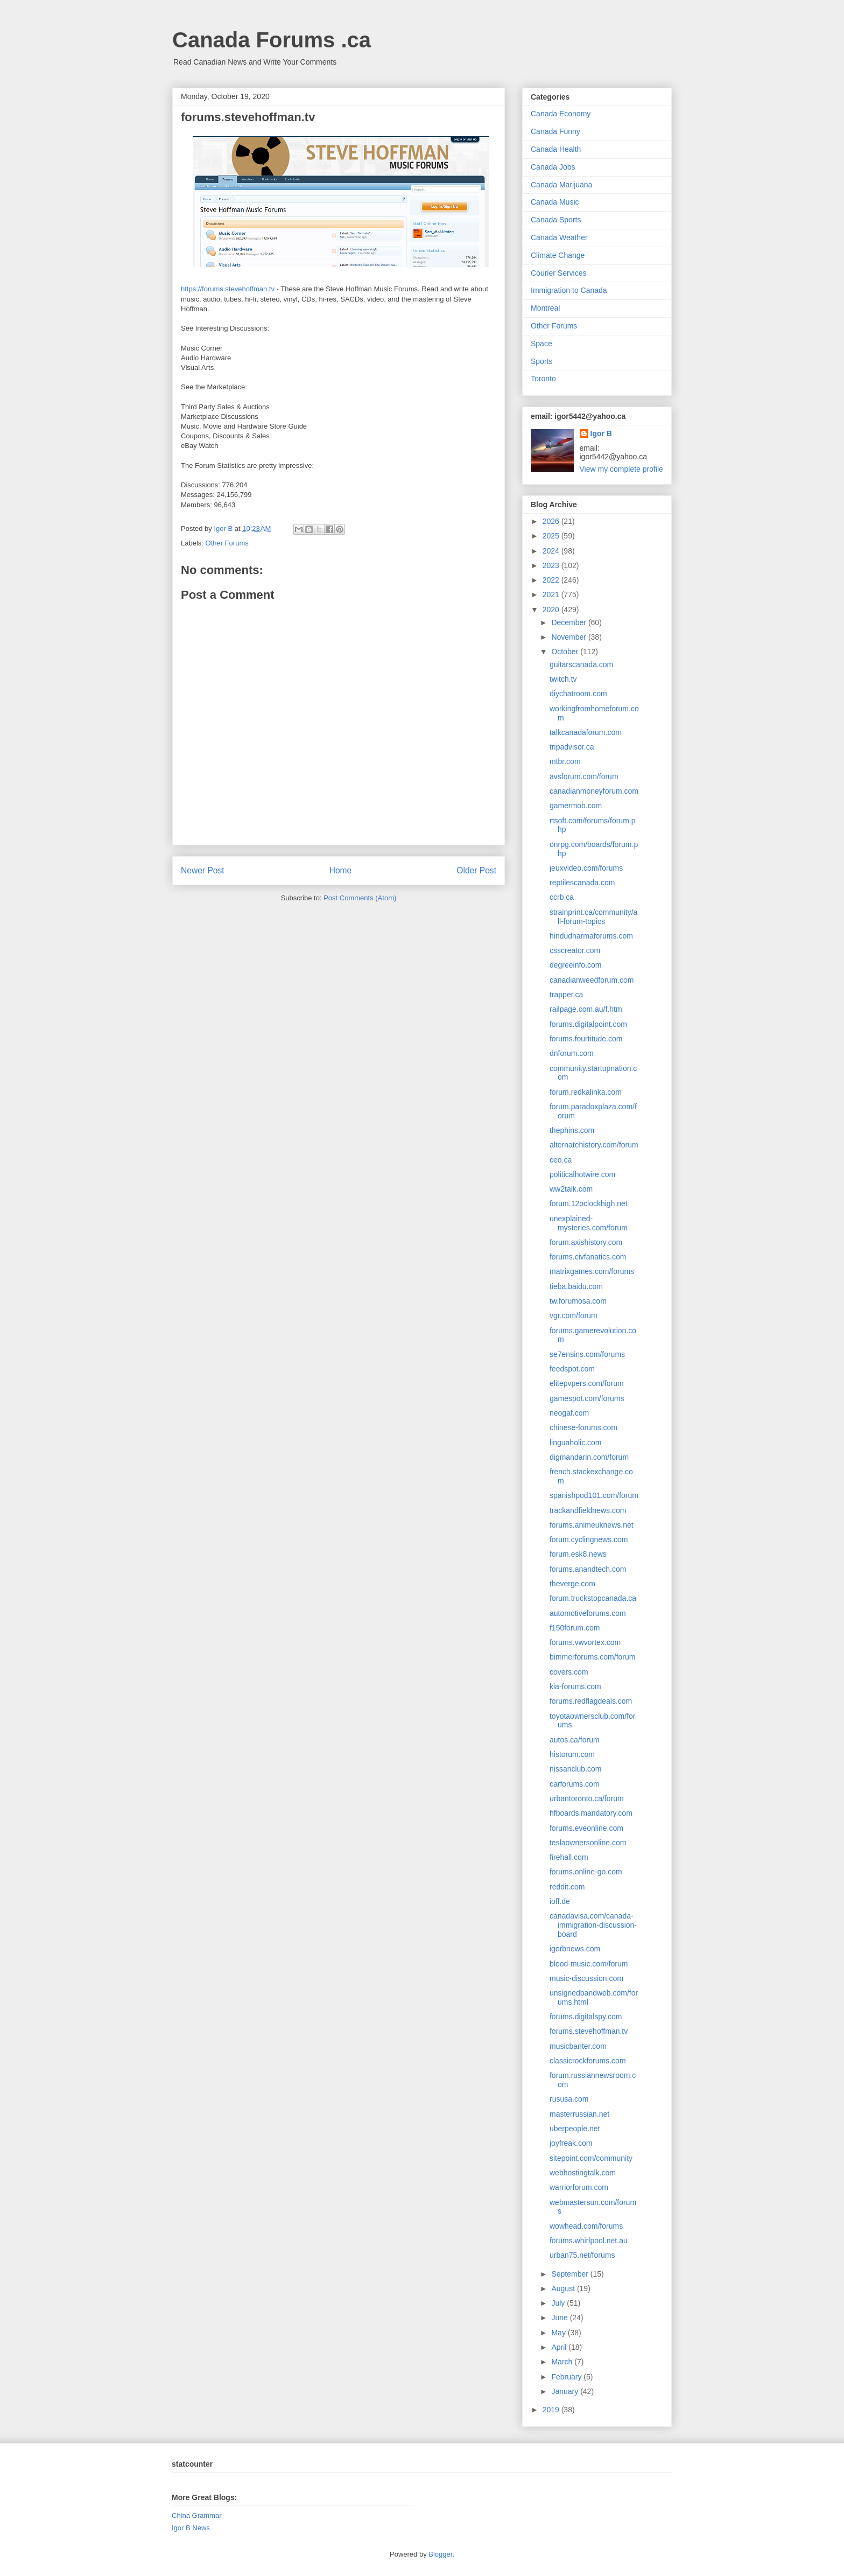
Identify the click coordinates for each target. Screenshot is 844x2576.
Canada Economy (560, 113)
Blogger (440, 2554)
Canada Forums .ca (271, 40)
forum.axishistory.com (586, 1242)
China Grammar (196, 2515)
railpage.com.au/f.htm (586, 1009)
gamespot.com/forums (587, 1398)
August (563, 2288)
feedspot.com (572, 1368)
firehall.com (569, 1857)
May (559, 2332)
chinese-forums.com (583, 1427)
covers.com (569, 1672)
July (559, 2303)
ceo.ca (561, 1160)
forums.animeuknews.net (592, 1525)
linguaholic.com (576, 1442)
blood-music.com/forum (589, 1963)
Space (541, 343)
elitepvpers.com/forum (587, 1383)
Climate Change (558, 255)
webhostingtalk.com (583, 2172)
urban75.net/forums (582, 2255)
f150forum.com (575, 1627)
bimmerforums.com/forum (592, 1657)
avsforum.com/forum (584, 776)
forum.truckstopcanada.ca (593, 1598)
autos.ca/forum (575, 1739)
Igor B (601, 433)
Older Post (476, 870)
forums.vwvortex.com (585, 1642)
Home (340, 870)
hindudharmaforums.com (591, 936)
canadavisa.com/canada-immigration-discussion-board (593, 1925)
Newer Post (202, 870)
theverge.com (572, 1583)
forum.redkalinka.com (586, 1092)
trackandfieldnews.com (588, 1510)
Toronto (543, 378)
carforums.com (575, 1784)
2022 (552, 580)
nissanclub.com (576, 1769)
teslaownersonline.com (588, 1842)
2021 (552, 594)
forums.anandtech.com (588, 1569)
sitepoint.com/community (591, 2158)
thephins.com (572, 1130)
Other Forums (227, 543)
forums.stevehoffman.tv (589, 2031)
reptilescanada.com (582, 882)
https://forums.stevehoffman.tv (228, 289)
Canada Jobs (553, 167)
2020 (552, 609)
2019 (552, 2409)
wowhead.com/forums (586, 2226)
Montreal (545, 308)
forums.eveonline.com (586, 1828)
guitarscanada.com (581, 664)
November (569, 637)
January (565, 2391)
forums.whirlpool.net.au (589, 2240)
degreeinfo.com (576, 965)
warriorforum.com (579, 2187)
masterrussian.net (579, 2114)
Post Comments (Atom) (359, 898)
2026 (552, 521)
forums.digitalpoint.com (588, 1024)
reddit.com (567, 1886)
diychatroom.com (578, 693)
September (570, 2274)
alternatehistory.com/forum (594, 1144)
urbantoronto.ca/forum (587, 1798)
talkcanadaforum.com (586, 732)
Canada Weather (559, 237)
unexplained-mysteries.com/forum (589, 1223)
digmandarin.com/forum (589, 1457)
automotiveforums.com (588, 1613)
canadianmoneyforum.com (594, 791)
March (562, 2361)
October (565, 651)
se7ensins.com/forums (587, 1354)
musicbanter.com (578, 2046)
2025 (552, 535)
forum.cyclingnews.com (589, 1539)
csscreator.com (575, 950)
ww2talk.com (571, 1189)
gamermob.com (576, 805)
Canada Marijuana (561, 184)
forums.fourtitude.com (586, 1038)
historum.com (572, 1754)
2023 (552, 565)
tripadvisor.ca (572, 747)
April (559, 2347)
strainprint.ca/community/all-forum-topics (593, 917)
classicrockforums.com (588, 2060)
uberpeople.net (575, 2128)
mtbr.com (565, 761)
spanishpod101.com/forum (594, 1495)
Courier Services (558, 273)
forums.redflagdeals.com (591, 1701)
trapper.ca (566, 994)
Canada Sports (556, 219)
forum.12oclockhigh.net (589, 1203)
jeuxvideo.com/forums (586, 868)
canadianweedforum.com (592, 980)
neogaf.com (569, 1413)
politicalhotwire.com (582, 1174)
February (567, 2376)
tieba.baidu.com (576, 1286)
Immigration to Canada (569, 290)
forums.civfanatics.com (588, 1256)
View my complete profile (621, 469)
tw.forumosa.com (578, 1301)
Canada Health (556, 149)
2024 (552, 551)
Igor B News (191, 2528)
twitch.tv (563, 679)
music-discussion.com (586, 1978)
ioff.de (560, 1901)
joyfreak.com (571, 2143)
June (560, 2317)
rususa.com (569, 2099)
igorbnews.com (575, 1948)
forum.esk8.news (578, 1554)
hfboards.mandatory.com (591, 1813)
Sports (541, 361)
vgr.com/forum (573, 1315)
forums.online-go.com (586, 1871)
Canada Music (555, 202)
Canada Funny (555, 131)
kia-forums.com (575, 1686)
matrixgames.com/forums (592, 1271)
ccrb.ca (562, 897)
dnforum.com (572, 1053)
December (569, 622)
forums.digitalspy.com (586, 2016)
